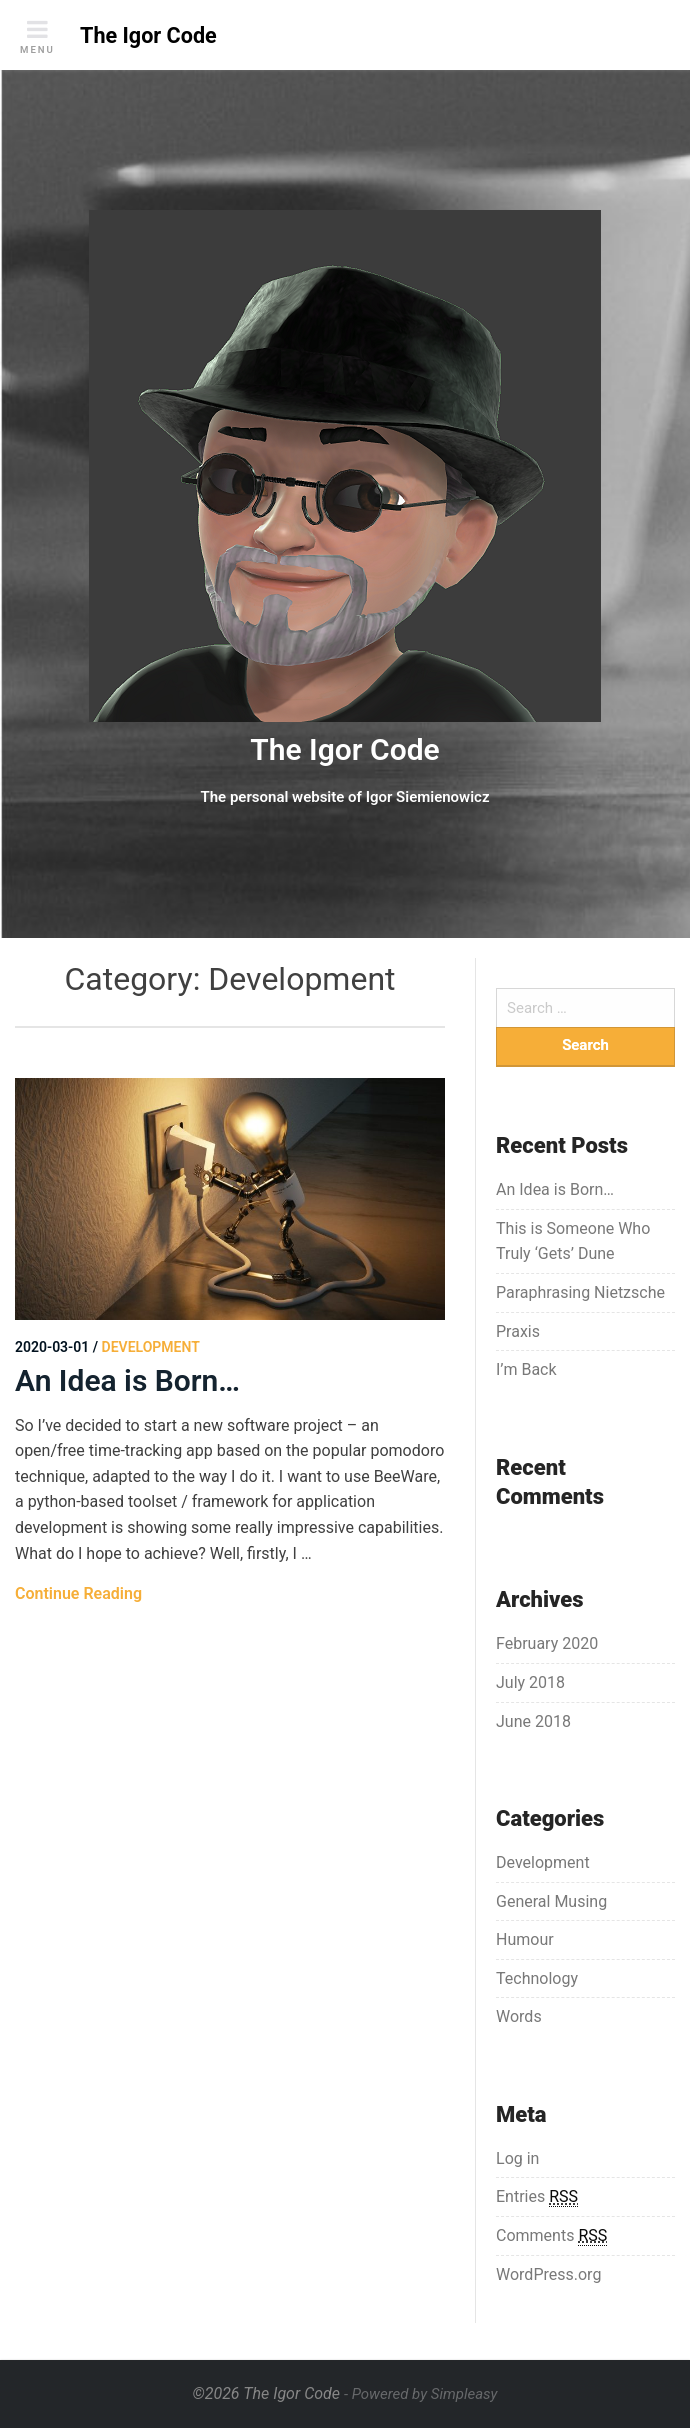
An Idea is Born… (127, 1380)
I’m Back (526, 1369)
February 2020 (547, 1643)
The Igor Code (344, 749)
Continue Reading (78, 1593)
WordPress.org (548, 2274)
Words (519, 2016)
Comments (551, 2236)
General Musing (551, 1901)
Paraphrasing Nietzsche (580, 1292)
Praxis (518, 1331)
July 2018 (530, 1682)
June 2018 (533, 1721)
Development (543, 1862)
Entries (537, 2197)
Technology (537, 1978)
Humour (525, 1939)
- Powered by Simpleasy (420, 2394)
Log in (517, 2158)
